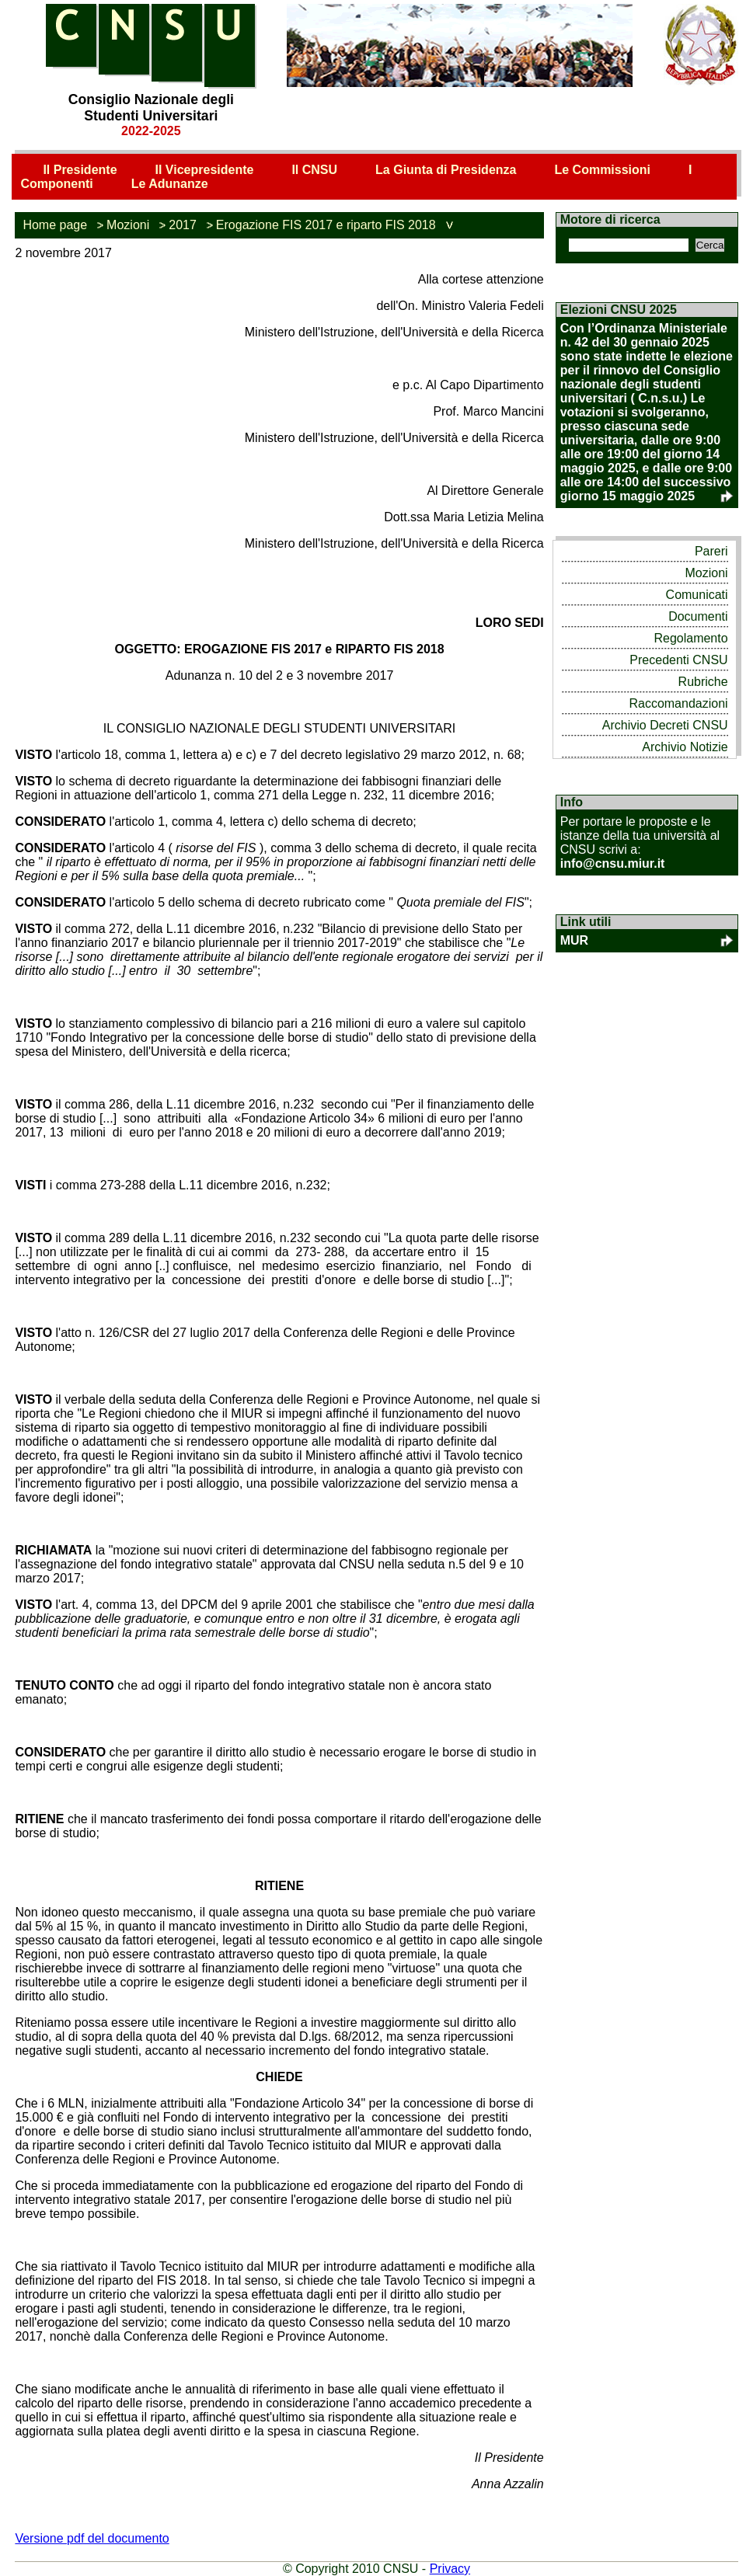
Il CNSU (314, 169)
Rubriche (703, 681)
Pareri (711, 551)
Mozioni (127, 224)
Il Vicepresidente (204, 169)
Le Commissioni (602, 169)
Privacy (450, 2568)
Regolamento (690, 638)
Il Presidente (80, 169)
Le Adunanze (169, 183)
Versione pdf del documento (92, 2538)
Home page (55, 224)
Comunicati (697, 594)
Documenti (697, 616)
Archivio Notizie (684, 747)
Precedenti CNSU (678, 660)
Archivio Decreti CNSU (665, 725)
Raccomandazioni (678, 703)
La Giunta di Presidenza (445, 169)
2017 (183, 224)
